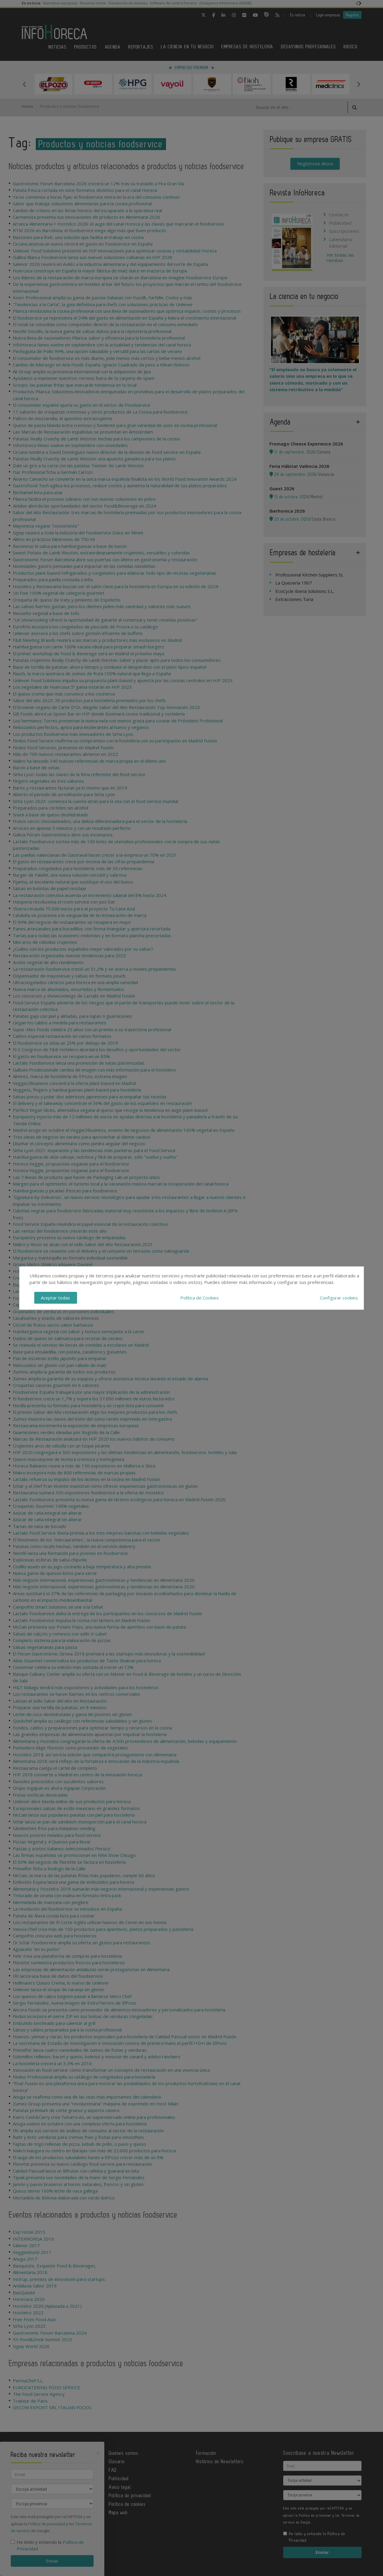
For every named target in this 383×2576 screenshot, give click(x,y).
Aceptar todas (55, 1298)
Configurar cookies (339, 1298)
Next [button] (359, 84)
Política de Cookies (199, 1298)
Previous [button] (25, 84)
